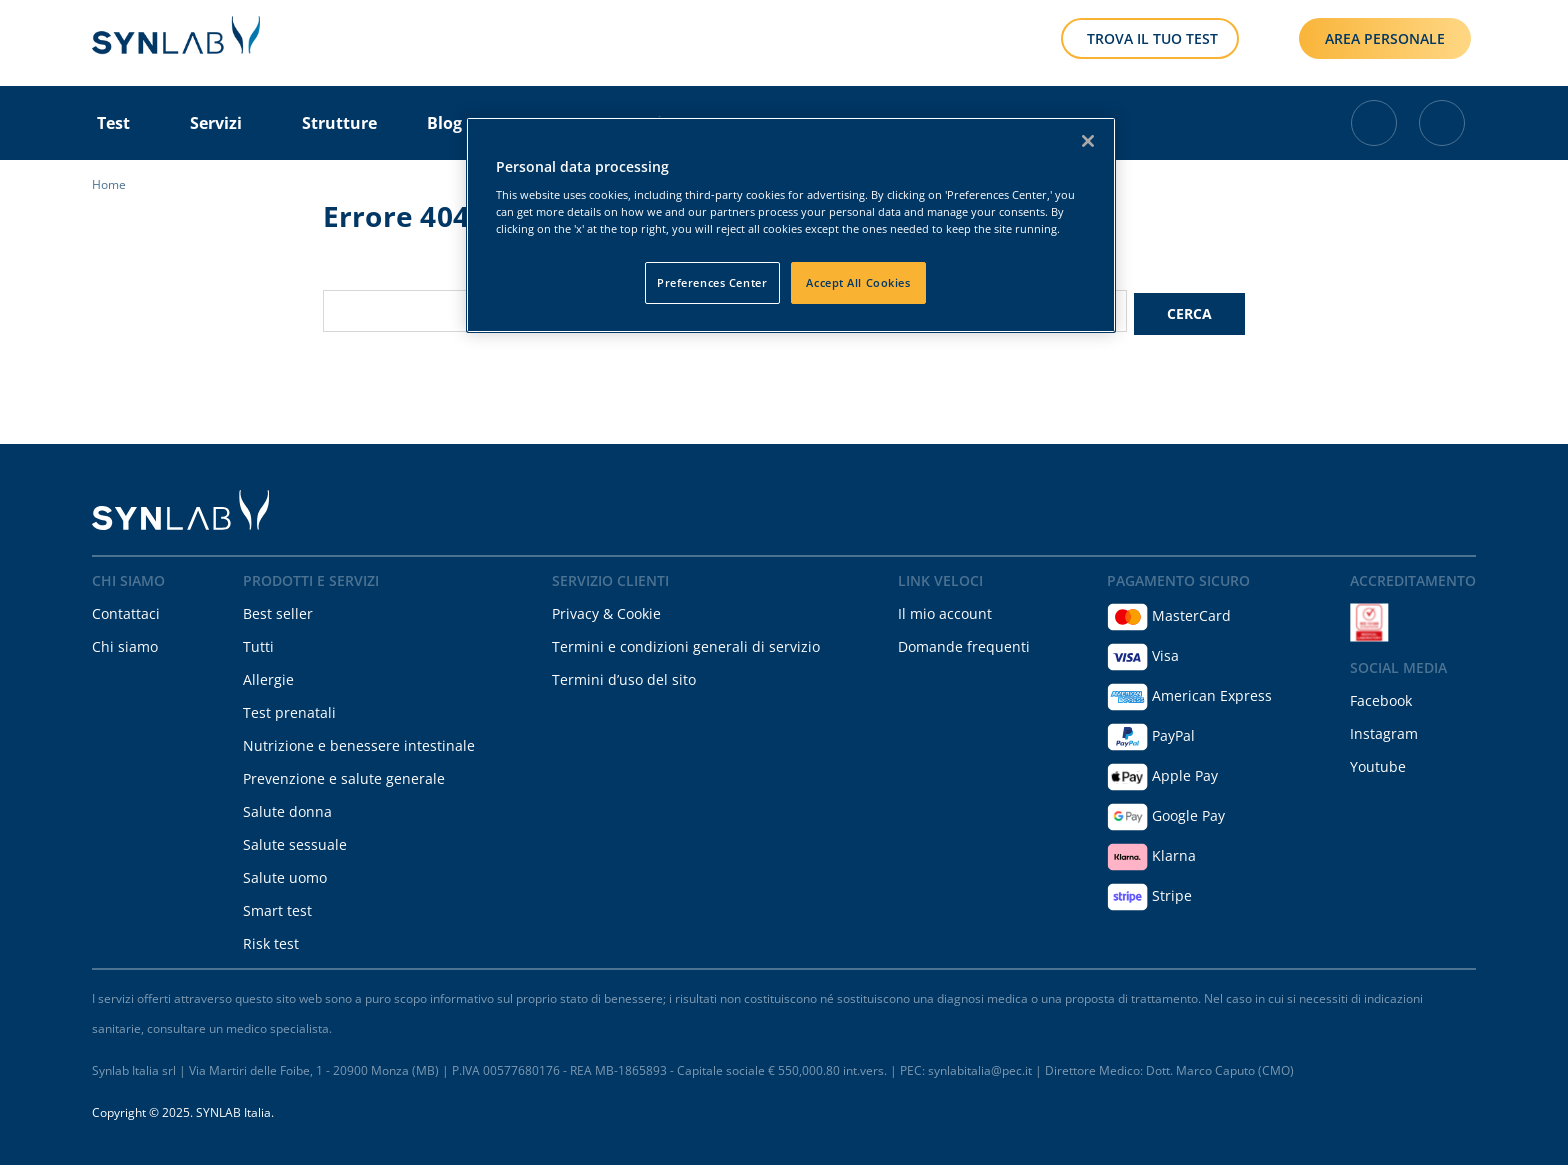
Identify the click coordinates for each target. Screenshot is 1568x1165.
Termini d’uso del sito (624, 676)
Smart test (277, 907)
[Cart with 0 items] (1374, 123)
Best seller (278, 610)
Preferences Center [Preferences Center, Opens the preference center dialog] (712, 282)
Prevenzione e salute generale (344, 775)
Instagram (1384, 730)
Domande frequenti (964, 643)
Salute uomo (285, 874)
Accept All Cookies (858, 282)
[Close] (1088, 141)
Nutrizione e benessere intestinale (359, 742)
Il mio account (945, 610)
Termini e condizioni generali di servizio (686, 643)
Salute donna (287, 808)
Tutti (258, 643)
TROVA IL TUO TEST (1152, 38)
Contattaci (126, 610)
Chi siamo (125, 643)
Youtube (1378, 763)
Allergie (268, 676)
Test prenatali (289, 709)
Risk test (271, 940)
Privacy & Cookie (606, 610)
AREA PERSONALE (1385, 38)
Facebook (1381, 697)
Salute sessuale (295, 841)
